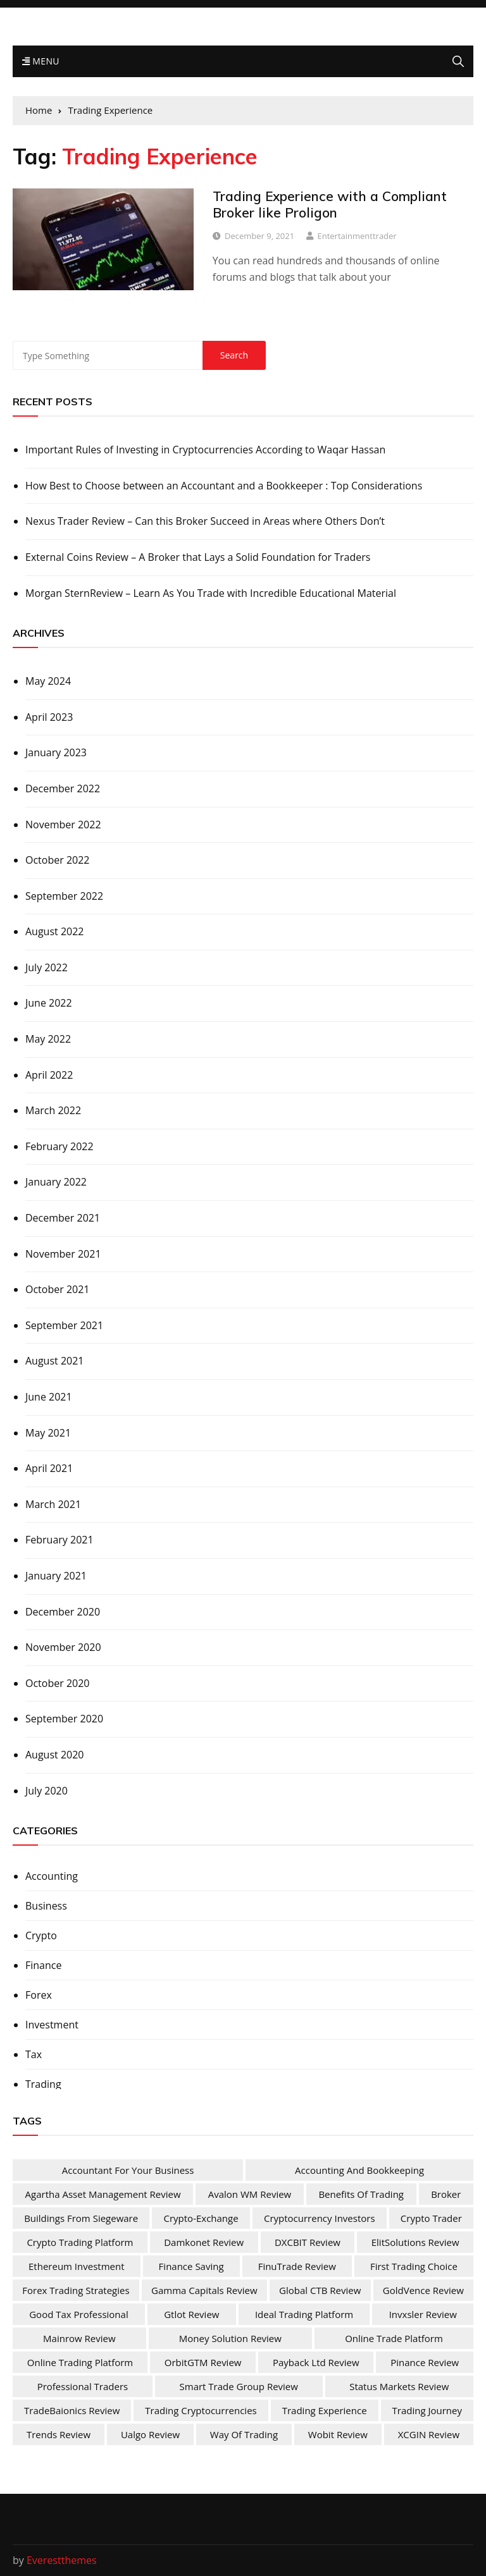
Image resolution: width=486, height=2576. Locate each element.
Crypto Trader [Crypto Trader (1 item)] (431, 2218)
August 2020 (54, 1755)
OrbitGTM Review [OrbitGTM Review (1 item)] (203, 2362)
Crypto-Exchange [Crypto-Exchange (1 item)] (200, 2218)
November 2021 (63, 1254)
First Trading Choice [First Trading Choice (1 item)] (414, 2266)
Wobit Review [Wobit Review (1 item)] (338, 2434)
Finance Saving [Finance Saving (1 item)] (191, 2266)
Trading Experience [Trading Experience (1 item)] (324, 2410)
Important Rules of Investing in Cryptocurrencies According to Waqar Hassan (205, 450)
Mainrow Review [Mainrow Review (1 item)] (79, 2338)
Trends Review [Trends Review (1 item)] (58, 2434)
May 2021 (48, 1433)
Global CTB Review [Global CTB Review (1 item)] (320, 2290)
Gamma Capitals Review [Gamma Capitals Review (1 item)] (204, 2290)
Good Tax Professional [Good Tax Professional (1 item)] (78, 2314)
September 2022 (64, 896)
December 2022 (62, 788)
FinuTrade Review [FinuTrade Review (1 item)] (297, 2266)
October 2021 (57, 1289)
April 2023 (49, 717)
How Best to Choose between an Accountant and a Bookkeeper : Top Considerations (223, 486)
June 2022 (48, 1003)
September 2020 (64, 1719)
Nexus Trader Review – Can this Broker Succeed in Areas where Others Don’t (205, 521)
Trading (43, 2084)
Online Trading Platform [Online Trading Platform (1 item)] (80, 2362)
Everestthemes (62, 2560)
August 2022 (54, 931)
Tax (33, 2054)
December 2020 (62, 1612)
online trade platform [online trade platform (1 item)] (394, 2338)
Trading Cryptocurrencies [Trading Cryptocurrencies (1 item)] (200, 2410)
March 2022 (53, 1110)
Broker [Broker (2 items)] (446, 2194)
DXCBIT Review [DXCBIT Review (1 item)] (307, 2242)
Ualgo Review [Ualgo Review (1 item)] (150, 2434)
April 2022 (49, 1075)
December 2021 (62, 1218)
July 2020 (46, 1791)
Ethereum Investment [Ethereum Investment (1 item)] (76, 2266)
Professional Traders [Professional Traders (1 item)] (82, 2386)
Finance (43, 1965)
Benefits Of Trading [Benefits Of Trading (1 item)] (361, 2194)
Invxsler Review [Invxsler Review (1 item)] (423, 2314)
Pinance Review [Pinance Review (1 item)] (424, 2362)
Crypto (41, 1935)
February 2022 (59, 1146)
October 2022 (57, 860)
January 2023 (56, 752)
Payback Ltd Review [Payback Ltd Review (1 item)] (316, 2362)
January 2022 (56, 1182)
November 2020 (63, 1647)
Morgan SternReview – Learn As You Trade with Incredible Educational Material (210, 593)
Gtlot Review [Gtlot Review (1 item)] (191, 2314)
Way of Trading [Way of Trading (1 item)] (244, 2434)
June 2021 (48, 1397)
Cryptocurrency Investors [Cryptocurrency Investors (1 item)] (319, 2218)
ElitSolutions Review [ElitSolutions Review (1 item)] (415, 2242)
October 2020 (57, 1683)
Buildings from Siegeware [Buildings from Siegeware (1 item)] (81, 2218)
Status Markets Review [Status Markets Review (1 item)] (399, 2386)
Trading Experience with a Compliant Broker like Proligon (330, 204)
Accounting (51, 1876)
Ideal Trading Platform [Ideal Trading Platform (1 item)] (304, 2314)
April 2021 (49, 1468)
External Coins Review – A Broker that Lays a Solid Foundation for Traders (197, 557)
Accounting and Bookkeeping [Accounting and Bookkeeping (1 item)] (359, 2170)
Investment (51, 2025)
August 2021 (54, 1361)
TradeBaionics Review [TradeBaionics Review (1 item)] (72, 2410)
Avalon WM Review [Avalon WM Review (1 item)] (249, 2194)
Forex (38, 1995)
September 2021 (64, 1325)
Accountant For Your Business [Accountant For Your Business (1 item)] (128, 2170)
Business (46, 1906)
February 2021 (59, 1540)
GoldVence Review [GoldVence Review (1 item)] (423, 2290)
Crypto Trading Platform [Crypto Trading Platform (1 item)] (80, 2242)
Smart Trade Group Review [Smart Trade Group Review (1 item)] (239, 2386)
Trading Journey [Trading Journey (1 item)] (427, 2410)
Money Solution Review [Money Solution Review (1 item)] (230, 2338)
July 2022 (46, 967)
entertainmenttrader (356, 236)
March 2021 (53, 1504)
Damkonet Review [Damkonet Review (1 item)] (204, 2242)
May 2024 (48, 681)
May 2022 (48, 1039)
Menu (40, 61)
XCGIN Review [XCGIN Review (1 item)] (428, 2434)
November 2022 (63, 824)
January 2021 (56, 1576)
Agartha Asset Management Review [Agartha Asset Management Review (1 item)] (103, 2194)
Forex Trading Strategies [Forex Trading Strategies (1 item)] (75, 2290)
